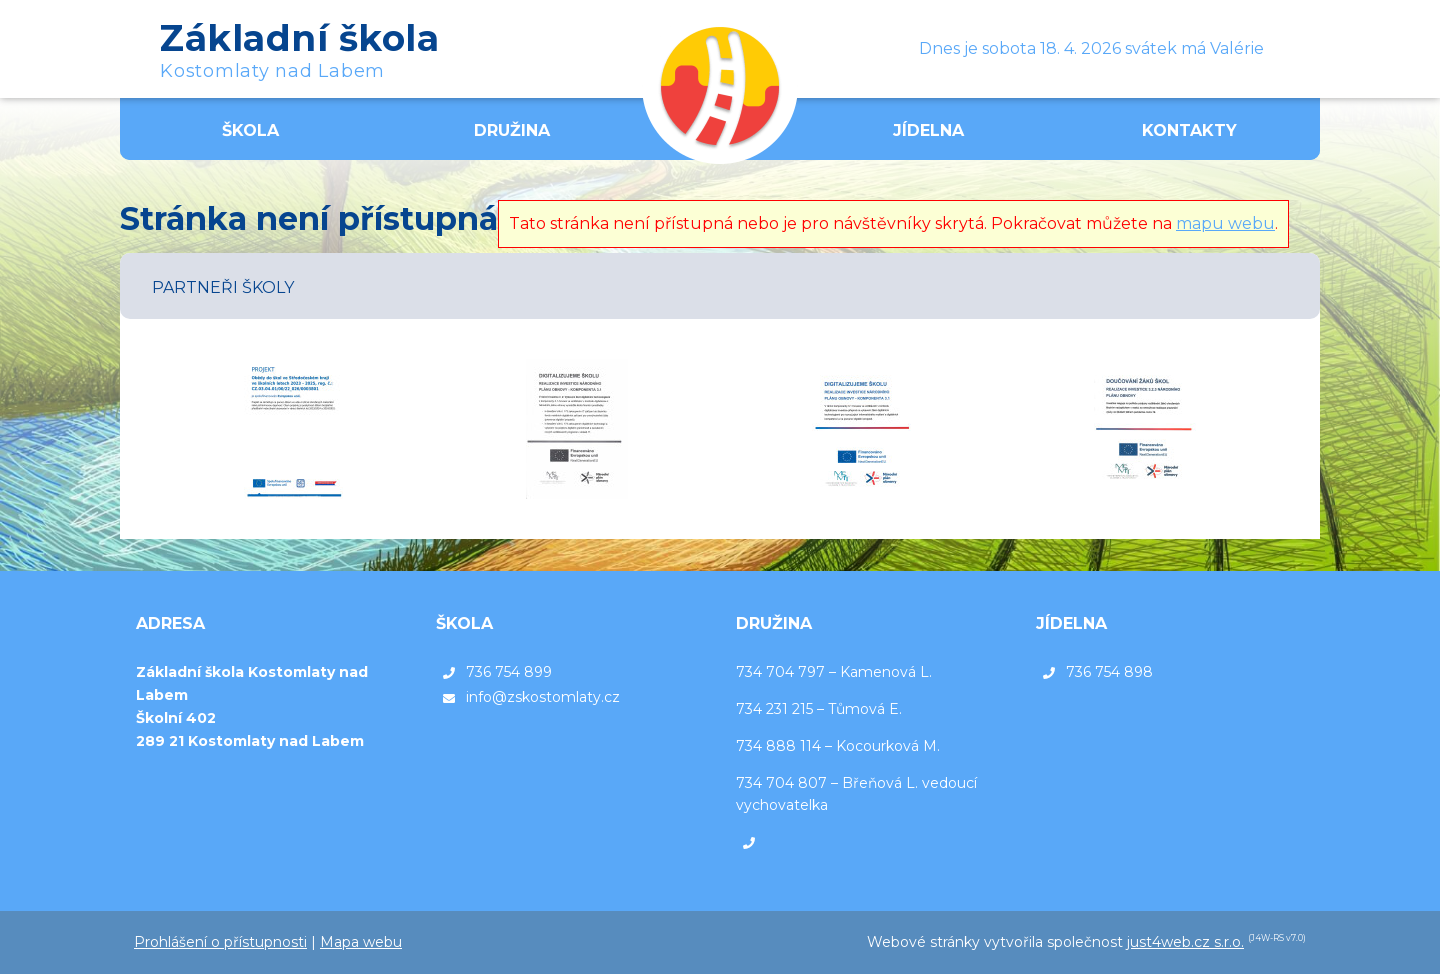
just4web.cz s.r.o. (1185, 942)
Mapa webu (361, 942)
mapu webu (1225, 223)
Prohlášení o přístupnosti (220, 942)
